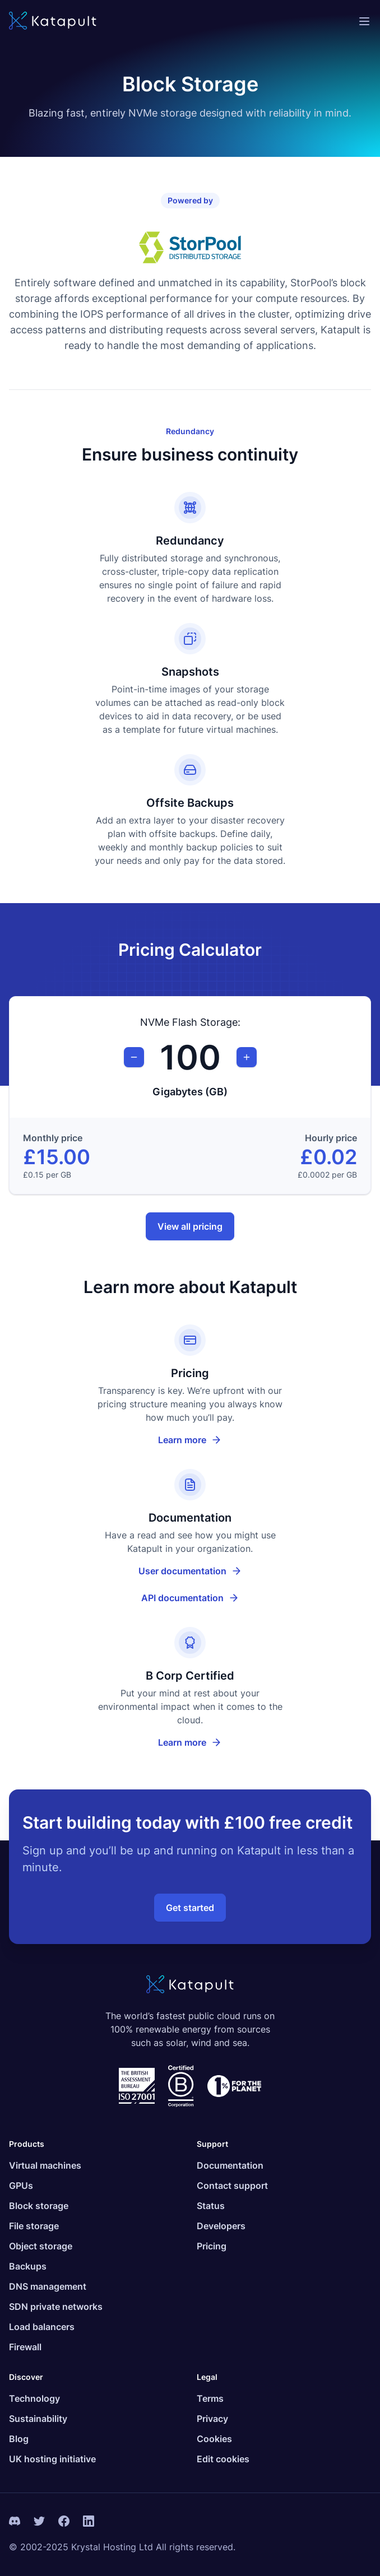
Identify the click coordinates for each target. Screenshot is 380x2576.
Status (211, 2205)
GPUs (21, 2185)
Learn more (190, 1439)
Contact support (232, 2185)
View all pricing (190, 1226)
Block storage (38, 2205)
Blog (19, 2438)
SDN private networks (56, 2306)
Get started (190, 1907)
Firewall (25, 2346)
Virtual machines (45, 2165)
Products (26, 2144)
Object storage (40, 2246)
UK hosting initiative (52, 2459)
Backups (28, 2266)
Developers (221, 2225)
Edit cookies (223, 2459)
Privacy (212, 2418)
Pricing (211, 2246)
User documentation (204, 1573)
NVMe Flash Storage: (190, 1022)
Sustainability (38, 2418)
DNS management (47, 2286)
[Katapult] (52, 21)
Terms (210, 2398)
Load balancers (42, 2326)
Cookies (214, 2438)
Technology (34, 2398)
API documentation (206, 1600)
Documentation (230, 2165)
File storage (34, 2225)
